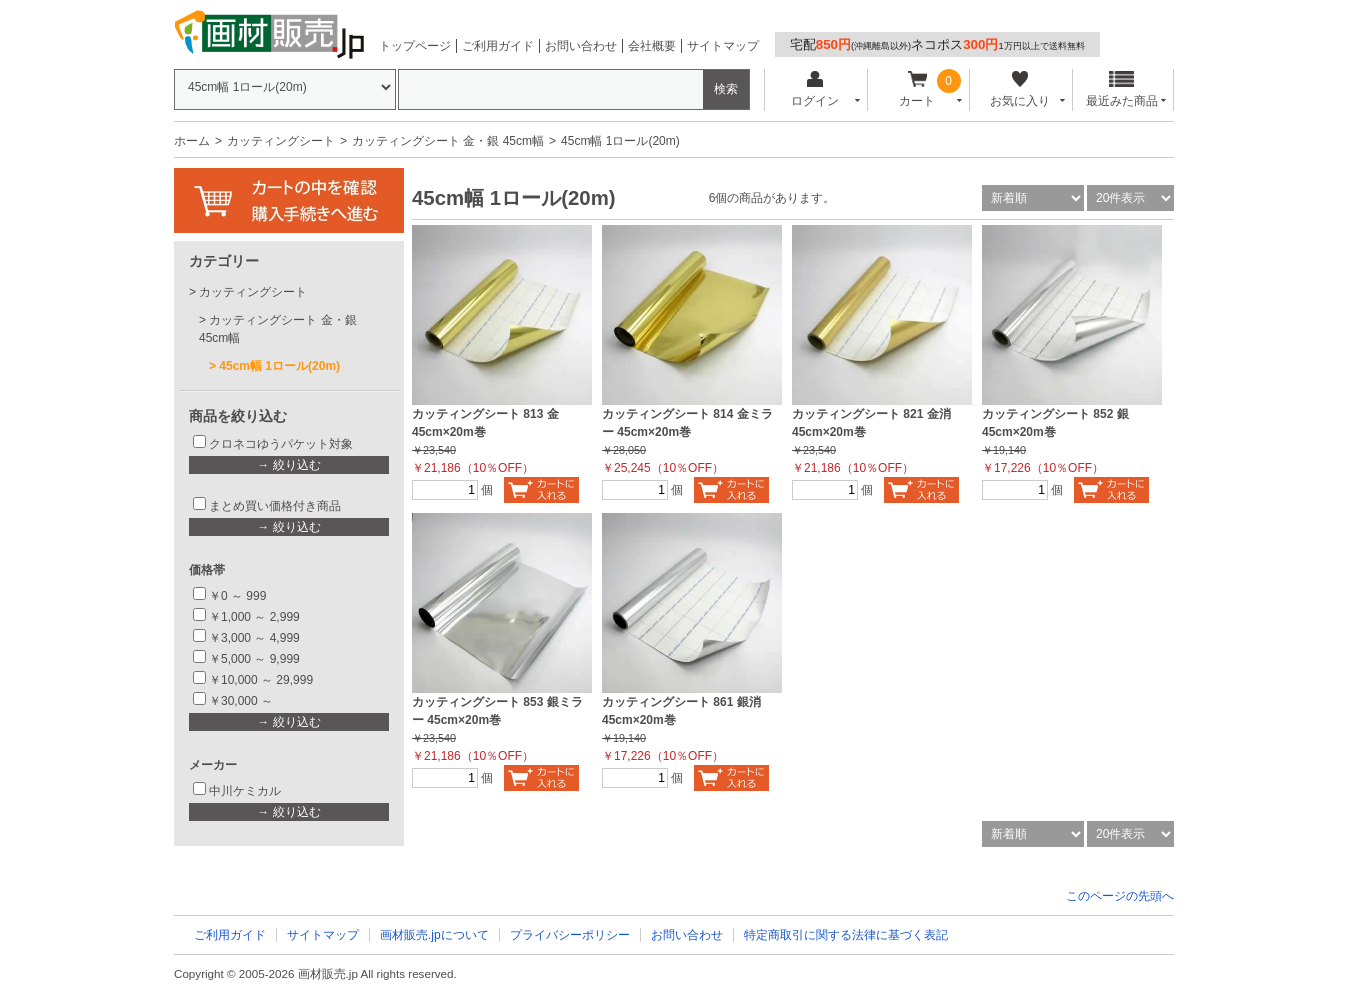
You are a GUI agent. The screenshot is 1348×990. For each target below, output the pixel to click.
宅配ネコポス (937, 44)
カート (917, 89)
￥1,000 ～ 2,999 (254, 617)
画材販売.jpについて (434, 935)
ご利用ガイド (498, 46)
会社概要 (652, 46)
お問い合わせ (581, 46)
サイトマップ (723, 46)
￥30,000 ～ (242, 701)
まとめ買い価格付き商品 (275, 506)
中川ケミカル (245, 791)
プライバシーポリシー (570, 935)
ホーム (192, 141)
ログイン (814, 89)
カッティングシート (281, 141)
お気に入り (1019, 89)
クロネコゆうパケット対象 (281, 444)
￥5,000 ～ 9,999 (254, 659)
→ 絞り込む (288, 465)
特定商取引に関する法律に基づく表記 (846, 935)
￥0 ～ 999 (237, 596)
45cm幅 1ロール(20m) (279, 366)
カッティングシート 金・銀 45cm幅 (448, 141)
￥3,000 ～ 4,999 (254, 638)
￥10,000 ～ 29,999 (261, 680)
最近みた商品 (1122, 89)
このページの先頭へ (1120, 896)
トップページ (415, 46)
